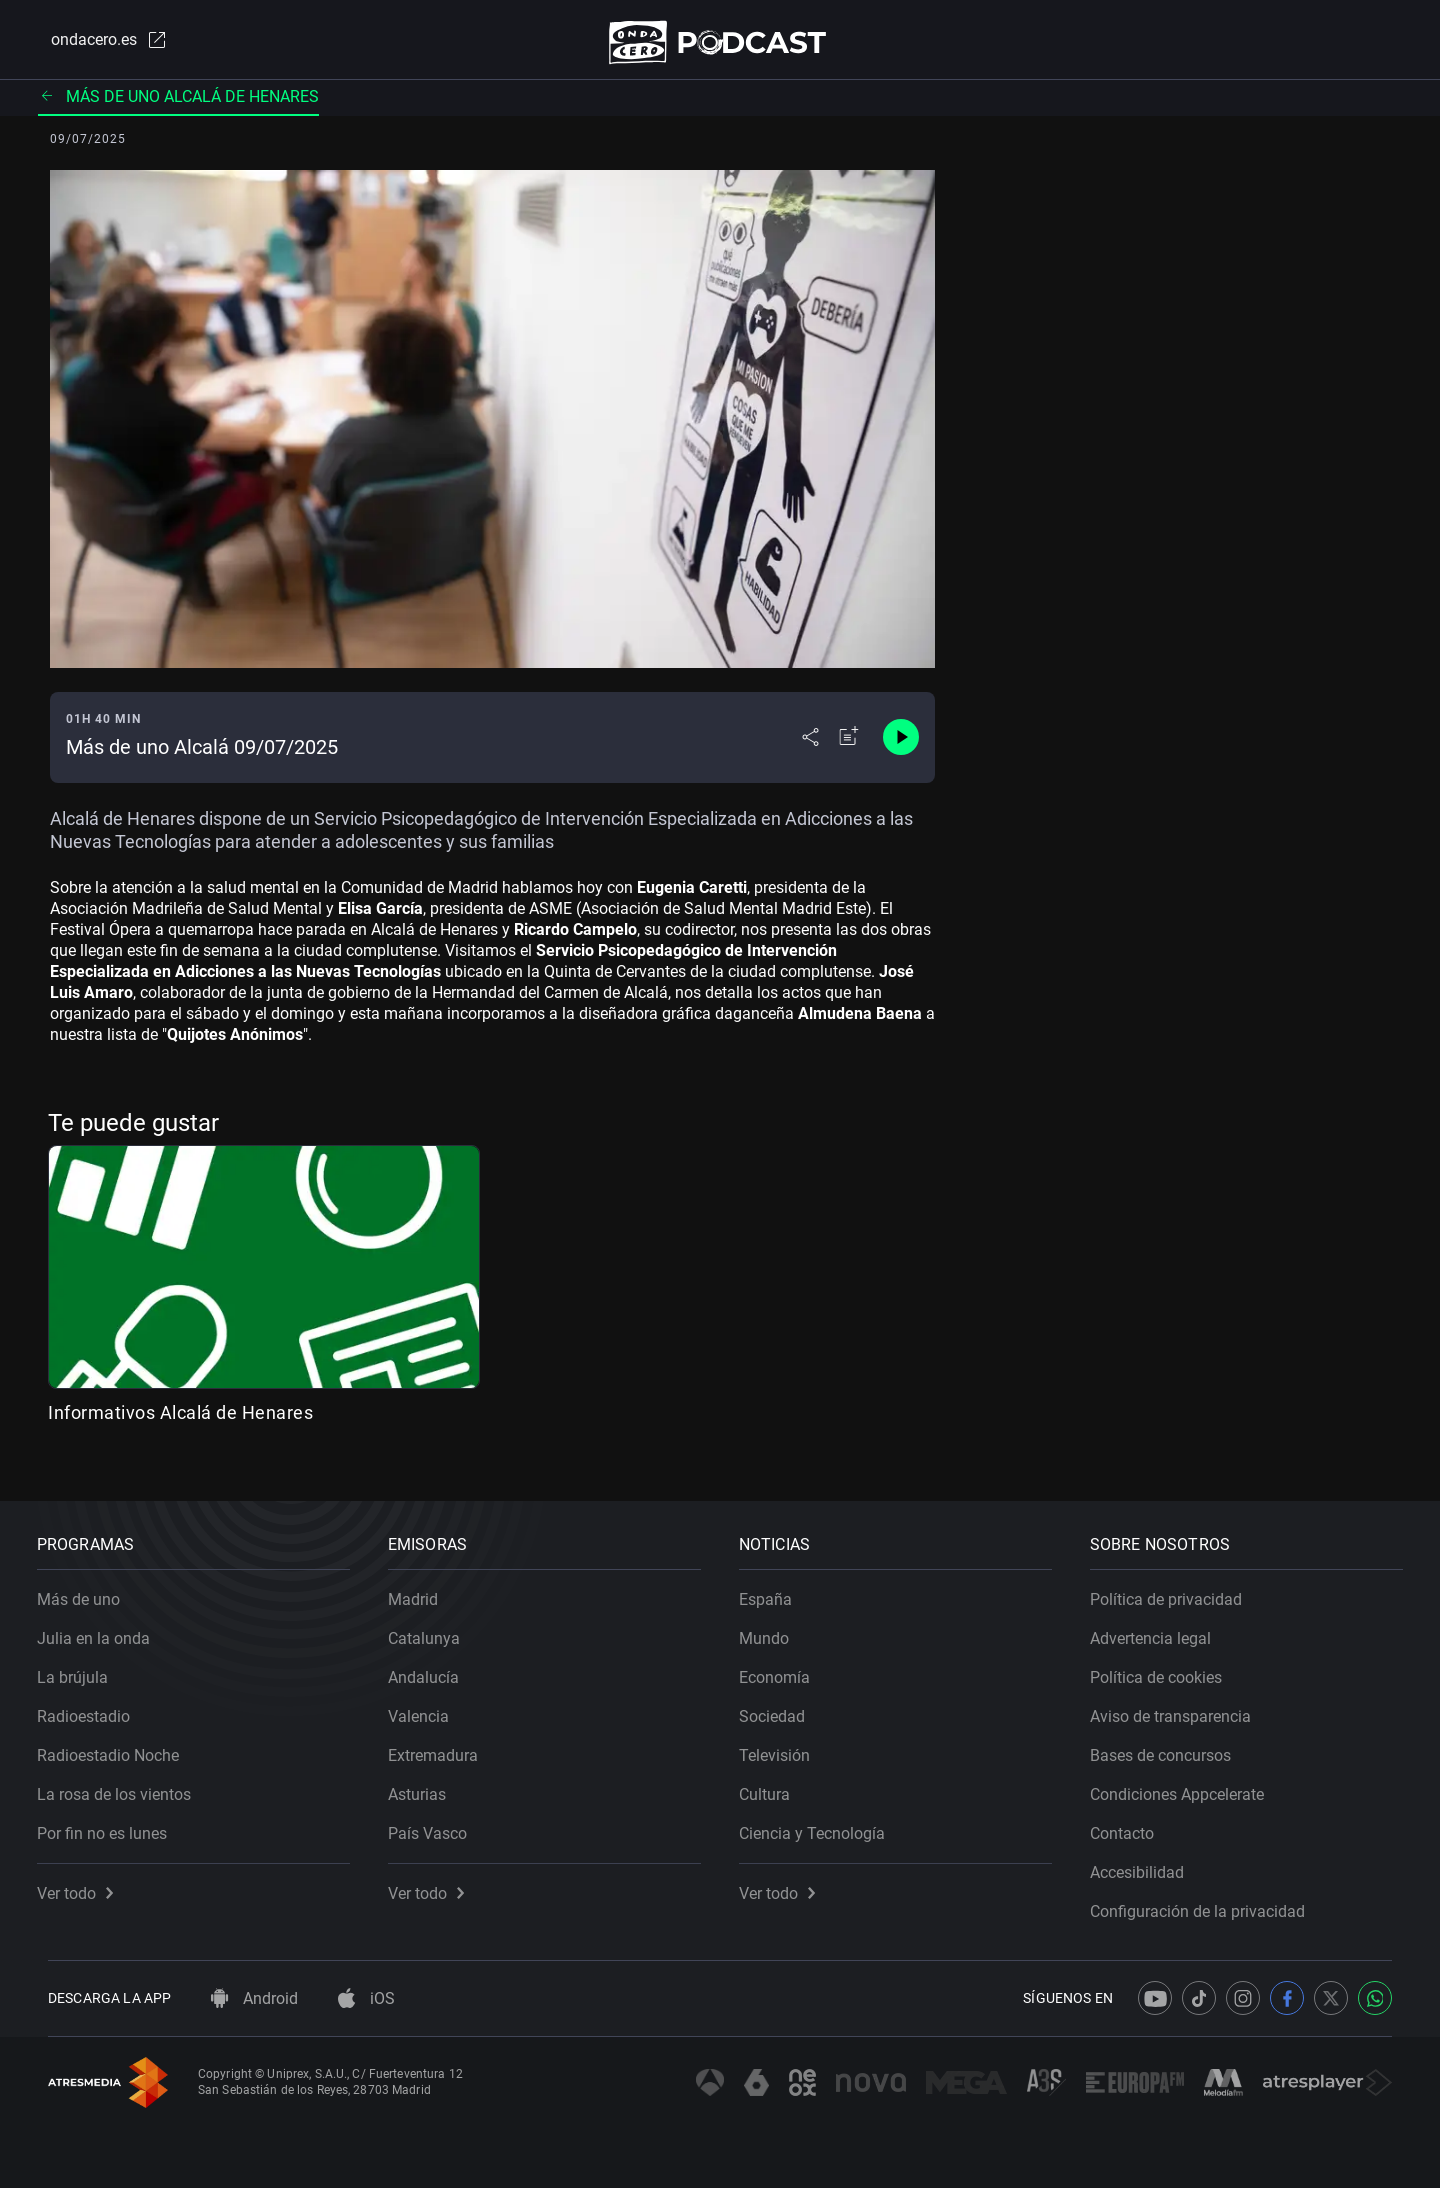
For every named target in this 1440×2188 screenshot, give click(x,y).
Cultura (775, 1783)
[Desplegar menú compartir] (810, 746)
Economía (785, 1666)
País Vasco (438, 1822)
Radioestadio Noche (119, 1744)
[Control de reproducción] (901, 746)
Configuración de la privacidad (1208, 1900)
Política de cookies (1167, 1666)
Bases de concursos (1171, 1744)
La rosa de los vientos (125, 1783)
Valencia (429, 1705)
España (776, 1588)
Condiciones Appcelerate (1188, 1783)
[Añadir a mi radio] (849, 746)
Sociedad (783, 1705)
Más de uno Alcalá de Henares (178, 104)
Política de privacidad (1177, 1588)
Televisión (785, 1744)
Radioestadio (94, 1705)
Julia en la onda (104, 1627)
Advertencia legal (1161, 1627)
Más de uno (89, 1588)
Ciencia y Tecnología (823, 1822)
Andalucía (434, 1666)
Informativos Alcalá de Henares (180, 1420)
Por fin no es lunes (113, 1822)
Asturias (428, 1783)
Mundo (775, 1627)
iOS (366, 1998)
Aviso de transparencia (1181, 1705)
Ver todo (86, 1882)
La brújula (83, 1666)
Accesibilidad (1148, 1861)
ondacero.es (96, 44)
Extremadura (444, 1744)
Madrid (424, 1588)
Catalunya (435, 1627)
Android (254, 1998)
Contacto (1133, 1822)
